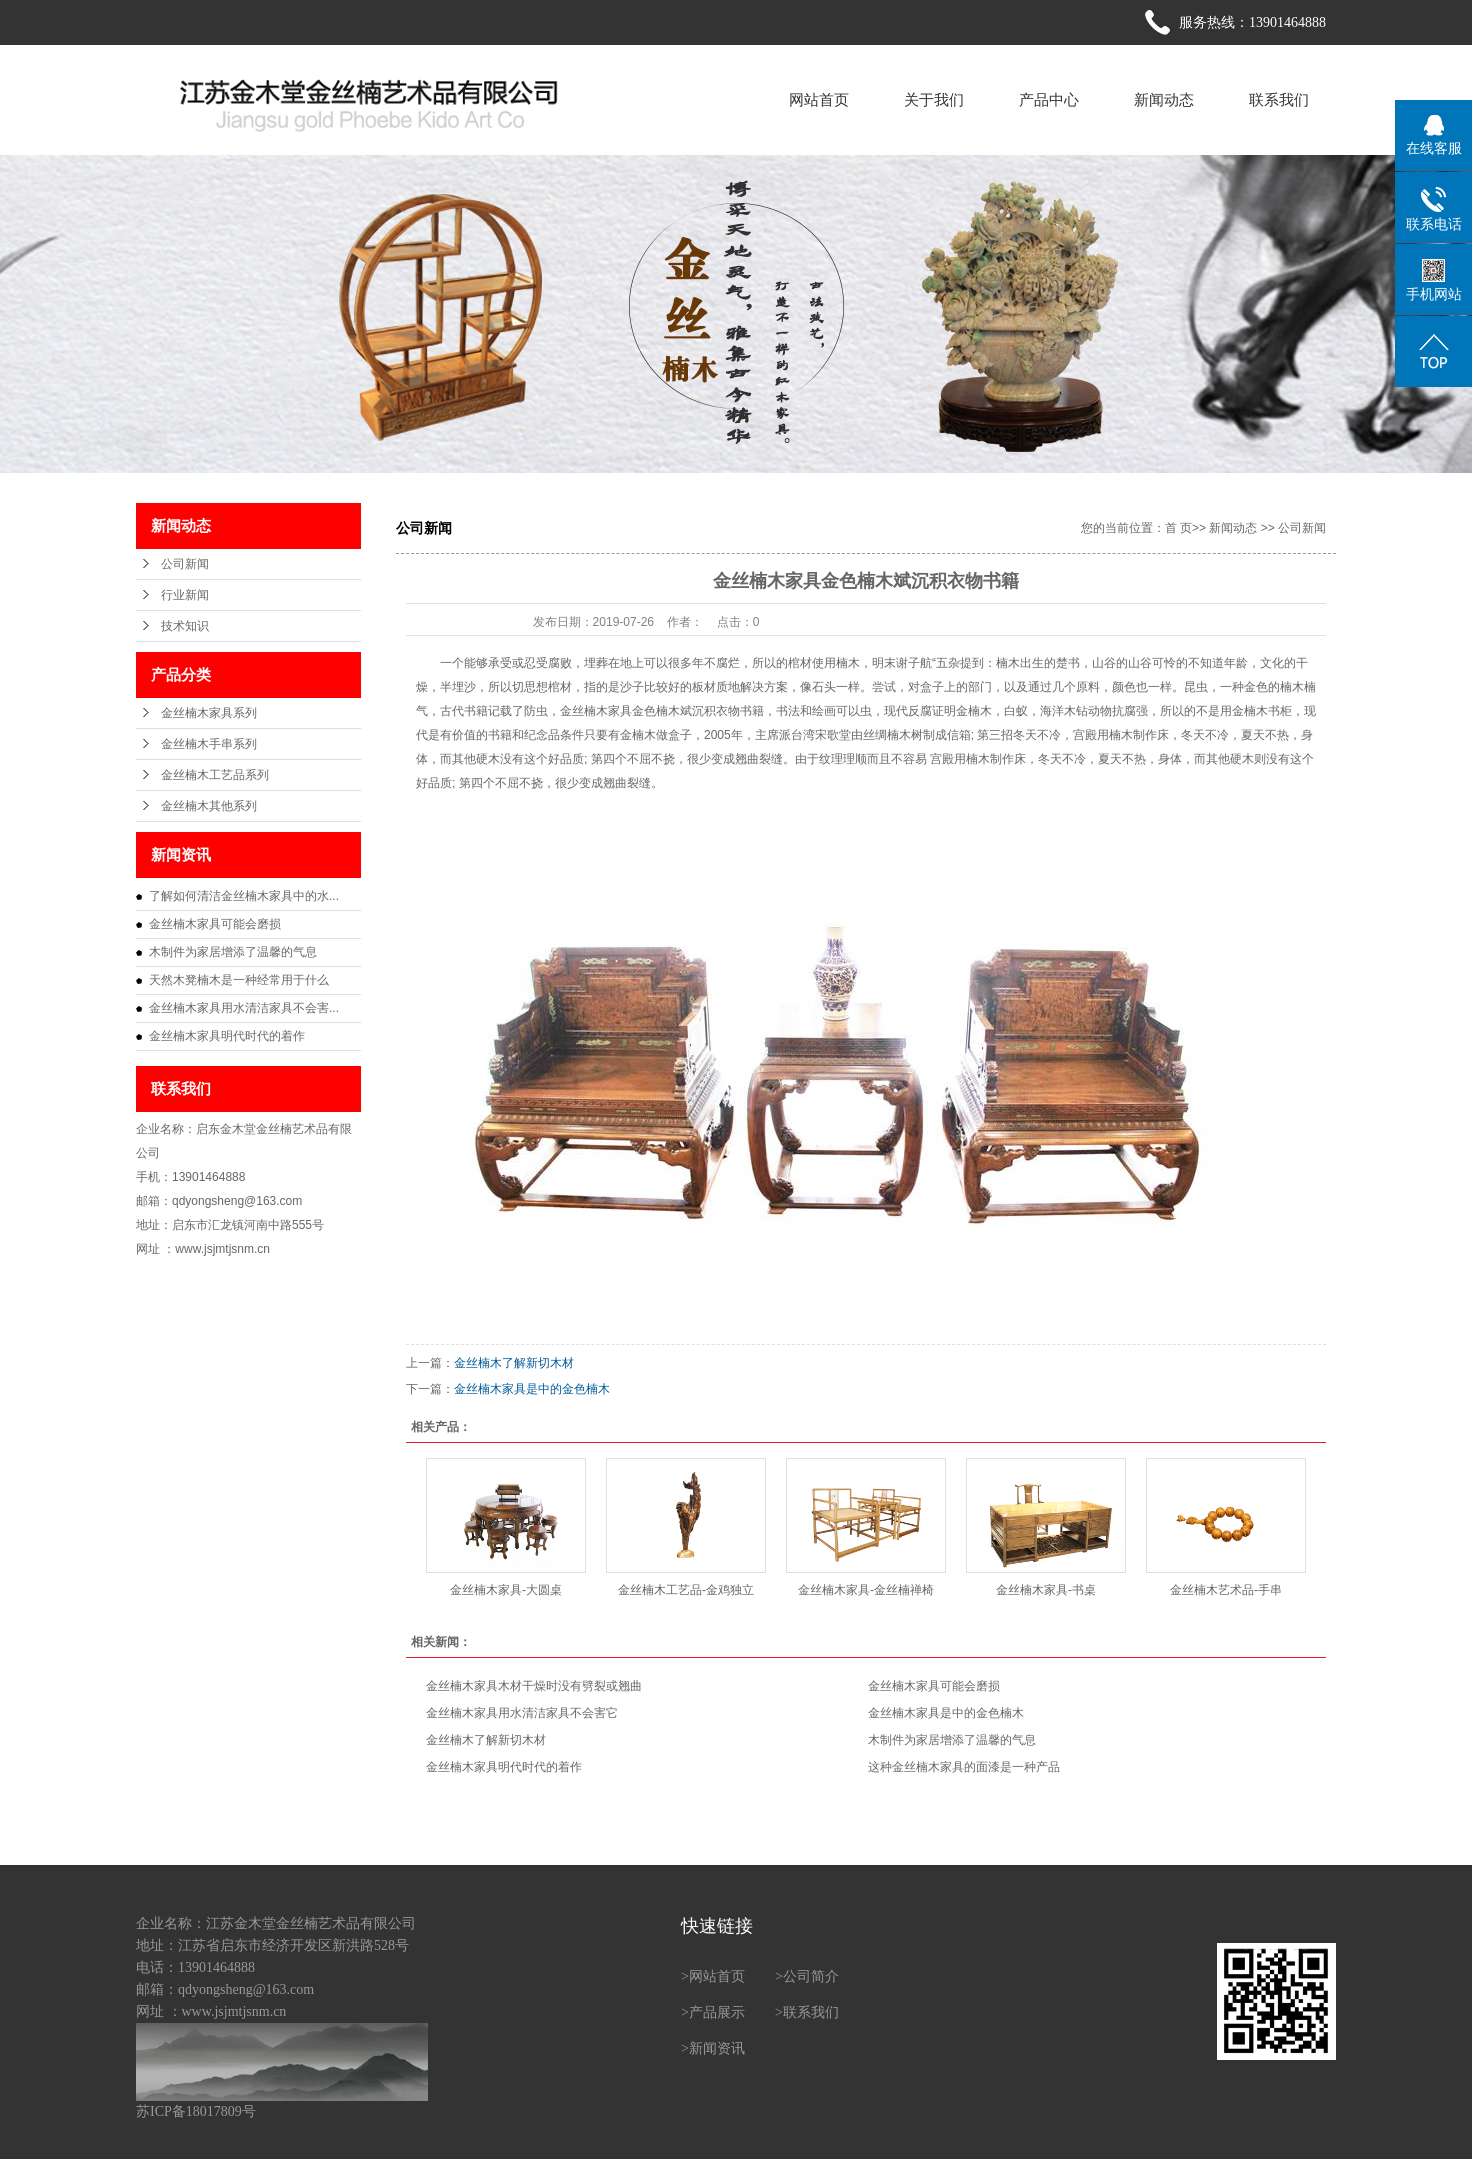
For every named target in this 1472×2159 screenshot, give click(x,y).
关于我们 (934, 99)
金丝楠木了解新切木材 (514, 1363)
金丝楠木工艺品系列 (215, 775)
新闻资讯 (717, 2048)
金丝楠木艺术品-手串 (1226, 1590)
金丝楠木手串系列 (209, 744)
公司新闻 (185, 564)
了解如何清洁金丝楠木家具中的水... (244, 896)
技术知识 (185, 626)
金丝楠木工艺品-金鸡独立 (686, 1590)
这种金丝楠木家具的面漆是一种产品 (964, 1767)
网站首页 (819, 99)
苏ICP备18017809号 (196, 2111)
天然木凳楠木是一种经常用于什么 (239, 980)
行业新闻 (185, 595)
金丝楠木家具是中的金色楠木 (532, 1389)
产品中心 (1049, 99)
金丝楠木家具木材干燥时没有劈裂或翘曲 (534, 1686)
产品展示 (717, 2012)
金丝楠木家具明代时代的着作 (227, 1036)
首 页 (1178, 528)
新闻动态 (1164, 99)
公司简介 (811, 1976)
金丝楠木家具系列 (209, 713)
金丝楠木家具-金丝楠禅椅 (866, 1590)
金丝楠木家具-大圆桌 (506, 1590)
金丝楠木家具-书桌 (1046, 1590)
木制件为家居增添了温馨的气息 (233, 952)
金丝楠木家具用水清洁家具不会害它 (522, 1713)
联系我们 (1279, 99)
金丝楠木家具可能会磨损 (215, 924)
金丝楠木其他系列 (209, 806)
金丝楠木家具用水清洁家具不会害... (244, 1008)
